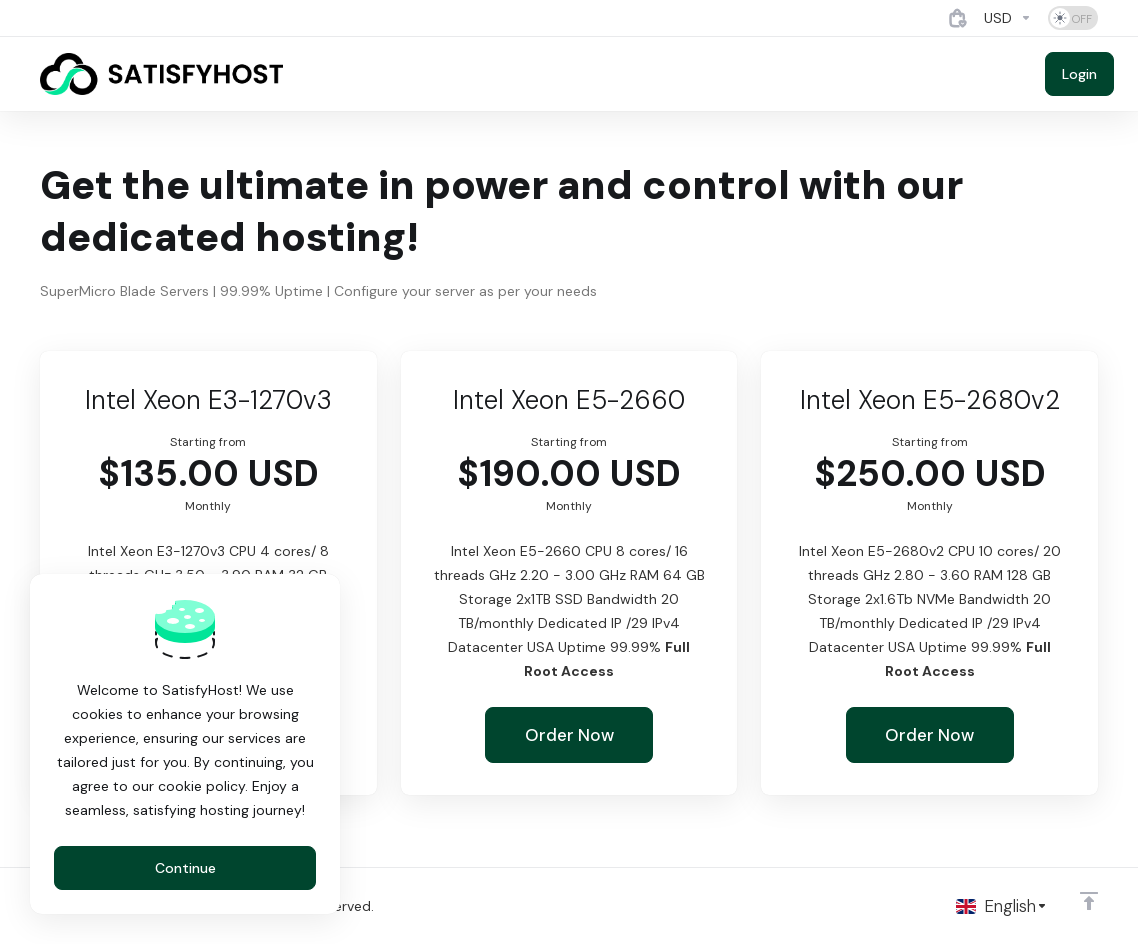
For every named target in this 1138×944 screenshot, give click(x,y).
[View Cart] (958, 18)
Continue (185, 868)
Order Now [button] (569, 735)
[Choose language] (1002, 906)
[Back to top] (1089, 901)
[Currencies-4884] (1008, 18)
